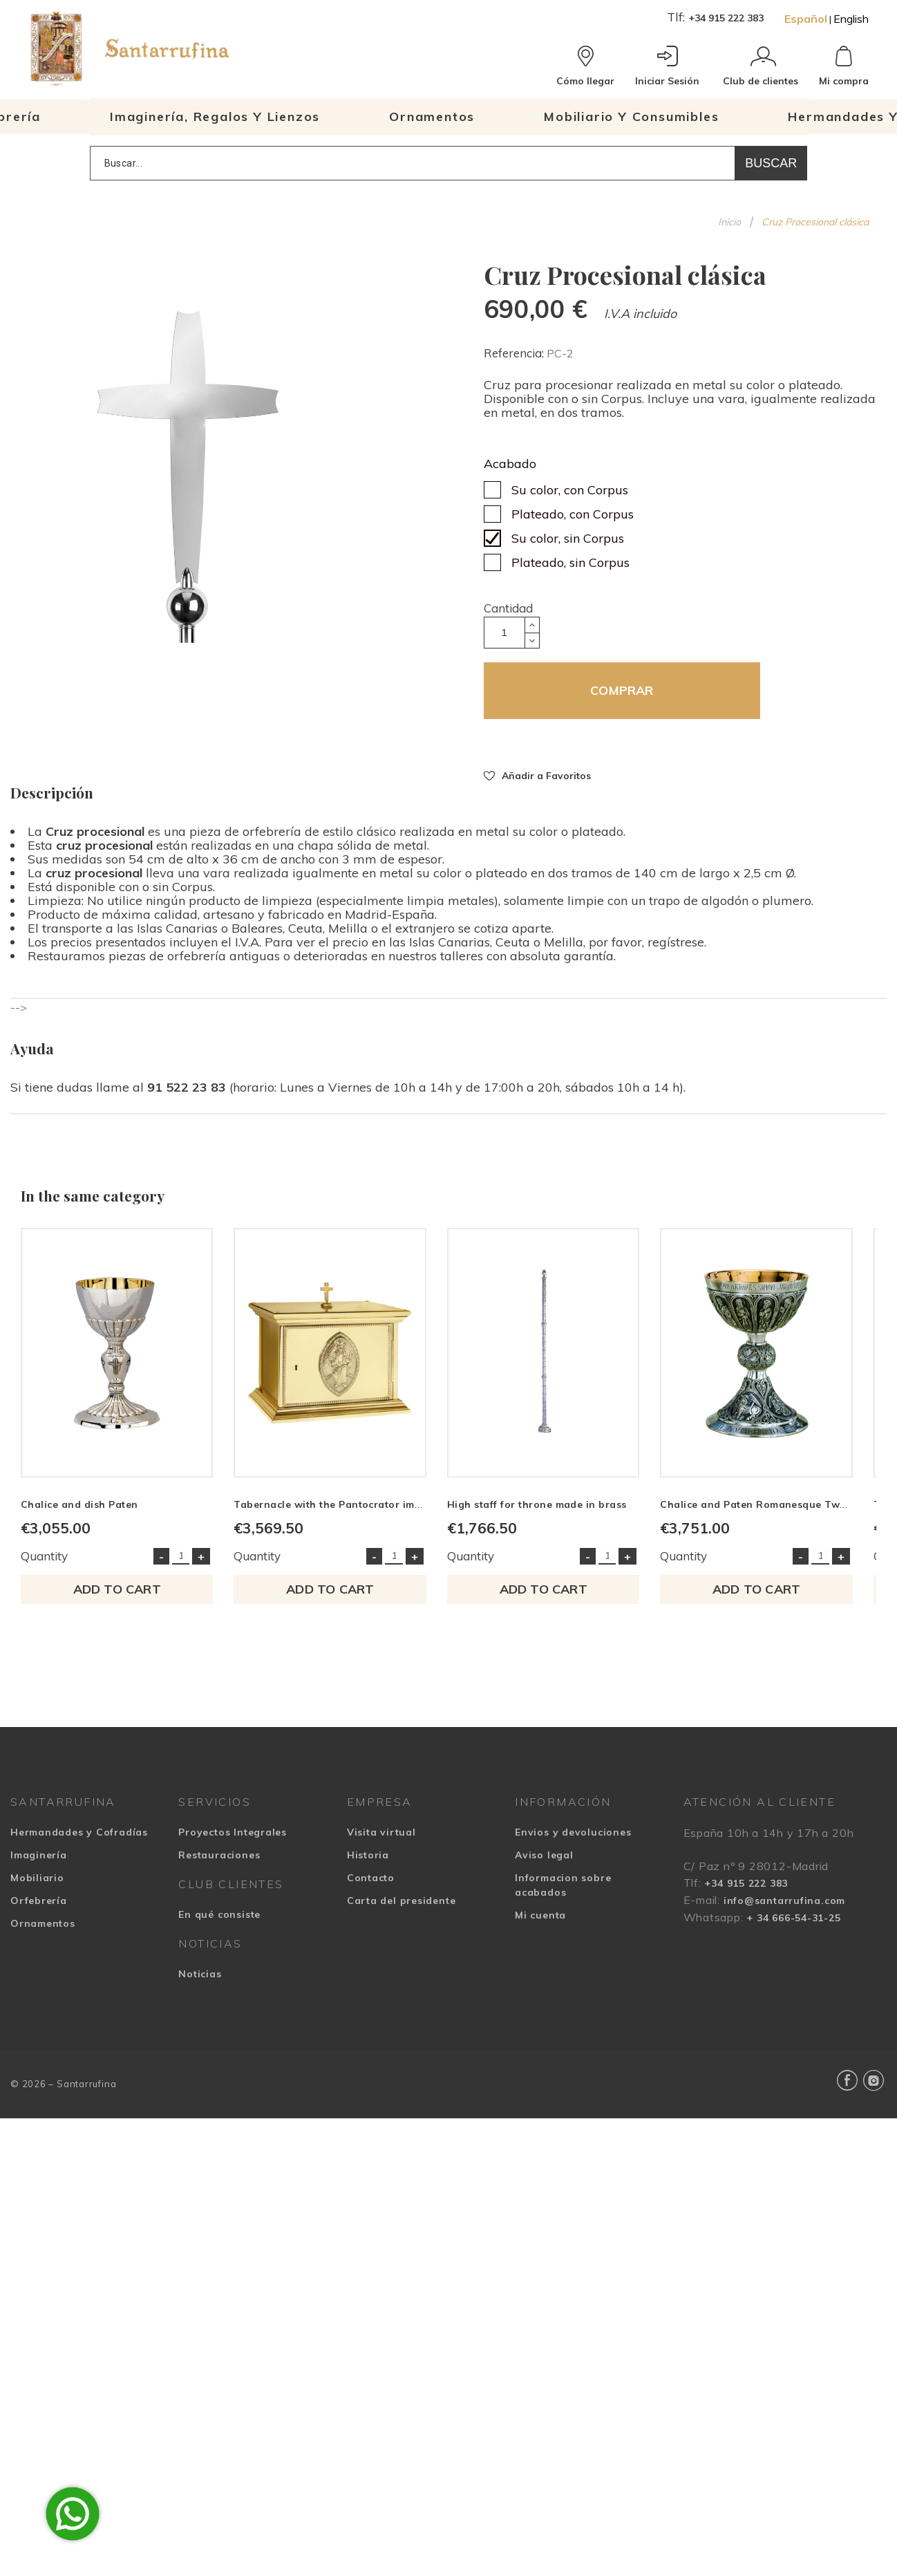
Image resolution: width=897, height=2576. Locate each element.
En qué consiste (219, 1922)
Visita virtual (381, 1839)
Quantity (44, 1563)
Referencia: (515, 353)
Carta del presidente (401, 1908)
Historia (368, 1862)
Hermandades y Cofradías (79, 1839)
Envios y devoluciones (573, 1839)
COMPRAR (621, 690)
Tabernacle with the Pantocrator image (340, 1512)
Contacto (371, 1885)
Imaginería (38, 1862)
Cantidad (508, 608)
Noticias (199, 1981)
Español (805, 19)
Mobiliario (37, 1885)
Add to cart (120, 1597)
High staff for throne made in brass (549, 1512)
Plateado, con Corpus (572, 514)
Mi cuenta (540, 1922)
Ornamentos (42, 1931)
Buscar (771, 163)
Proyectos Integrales (232, 1839)
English (851, 19)
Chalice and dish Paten (79, 1512)
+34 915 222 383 (726, 18)
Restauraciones (219, 1862)
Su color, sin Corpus (567, 538)
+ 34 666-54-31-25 (793, 1925)
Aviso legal (544, 1862)
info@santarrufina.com (784, 1908)
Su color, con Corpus (569, 490)
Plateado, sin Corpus (570, 562)
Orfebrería (38, 1908)
